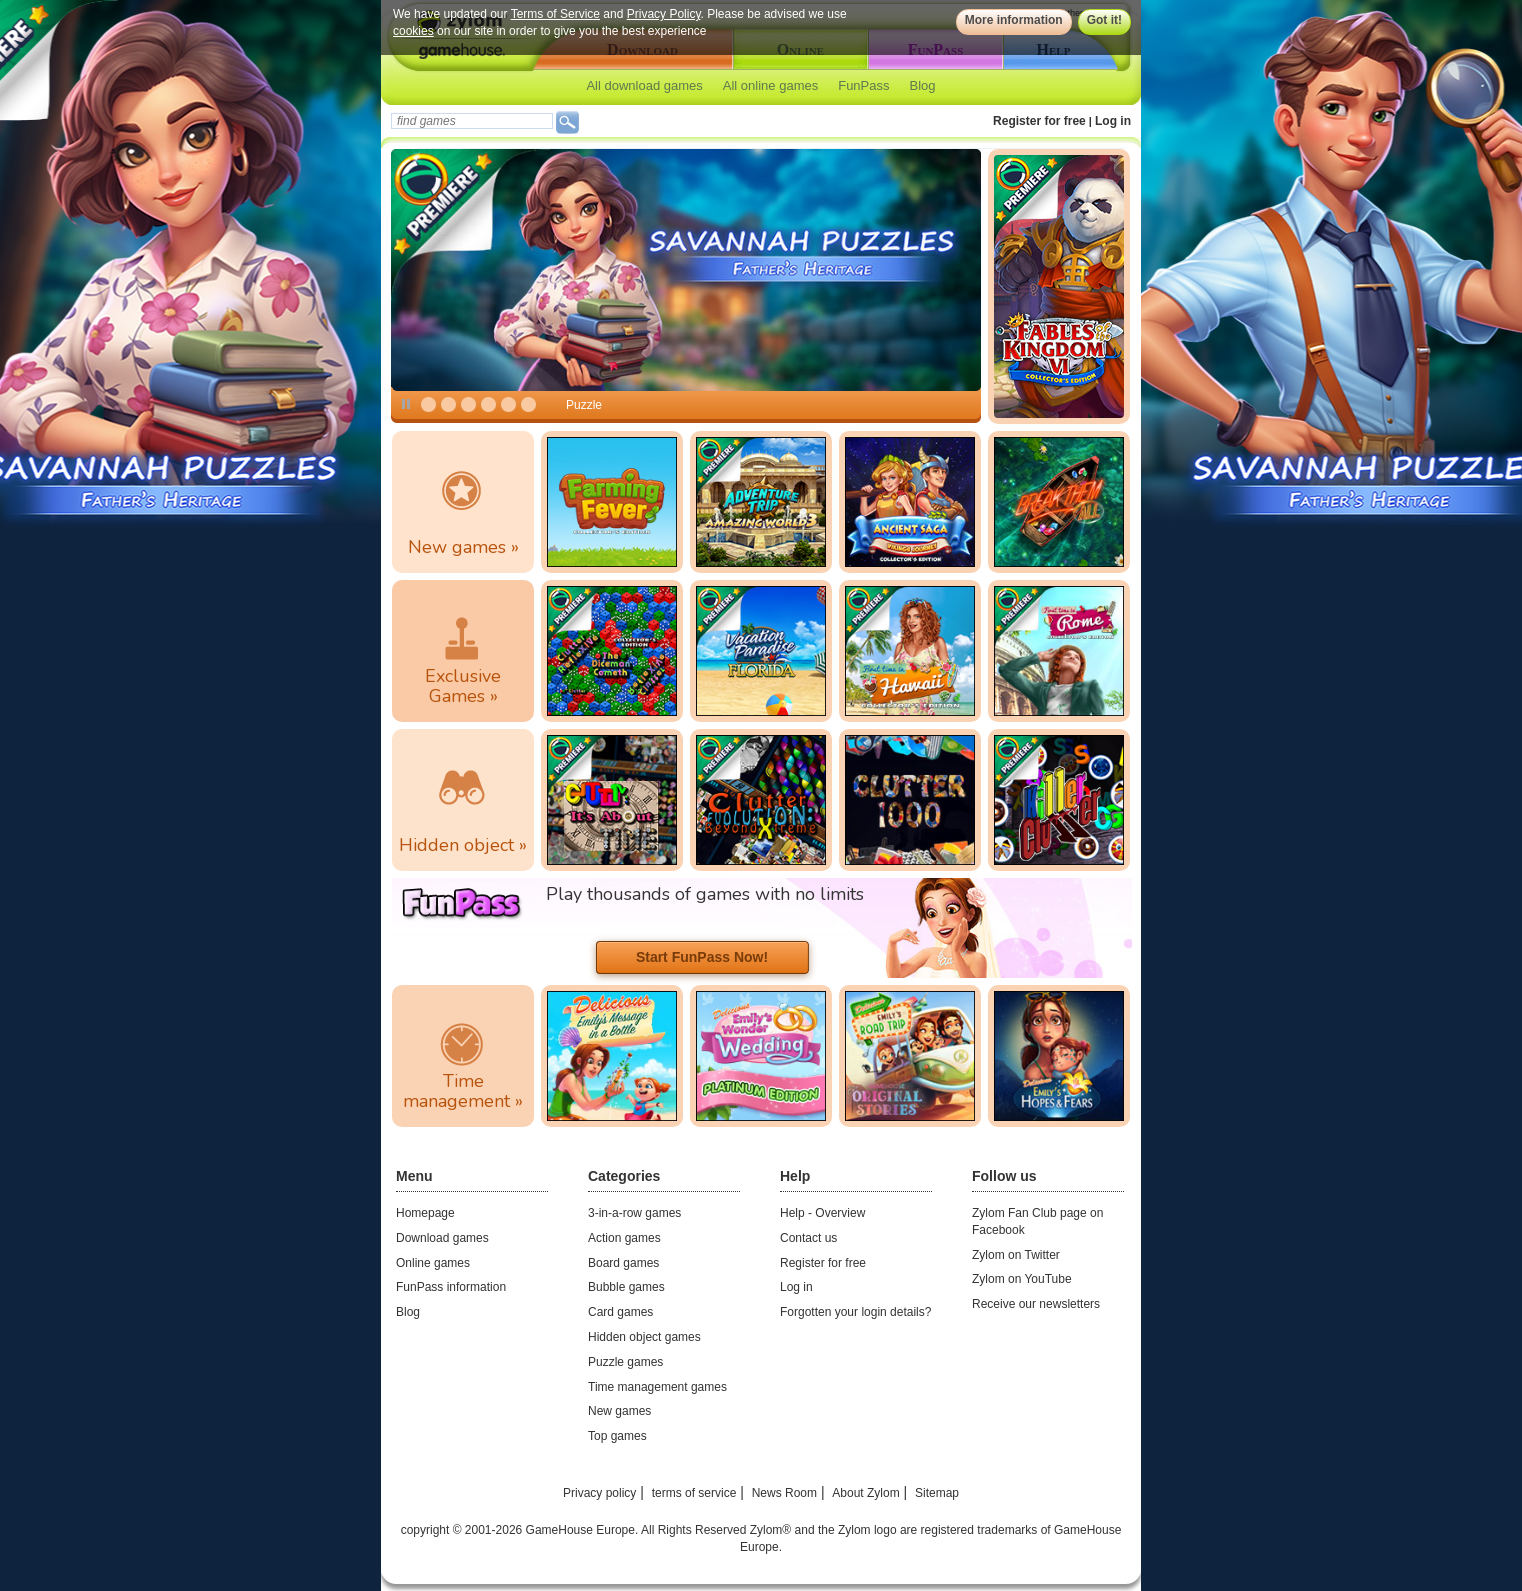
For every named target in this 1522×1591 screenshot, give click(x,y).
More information (1014, 20)
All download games (644, 85)
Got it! (1104, 20)
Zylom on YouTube (1022, 1279)
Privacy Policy (664, 14)
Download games (442, 1238)
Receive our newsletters (1036, 1304)
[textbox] (472, 121)
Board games (623, 1263)
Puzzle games (625, 1362)
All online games (770, 85)
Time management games (657, 1387)
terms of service (694, 1493)
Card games (620, 1312)
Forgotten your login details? (855, 1312)
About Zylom (865, 1493)
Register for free (1039, 121)
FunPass (863, 85)
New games (619, 1411)
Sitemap (937, 1493)
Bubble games (626, 1287)
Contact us (808, 1238)
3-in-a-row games (634, 1213)
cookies (413, 31)
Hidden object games (644, 1337)
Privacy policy (599, 1493)
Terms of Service (555, 14)
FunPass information (451, 1287)
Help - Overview (822, 1213)
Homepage (425, 1213)
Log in (1113, 121)
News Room (784, 1493)
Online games (433, 1263)
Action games (624, 1238)
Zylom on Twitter (1016, 1255)
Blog (923, 85)
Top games (617, 1436)
